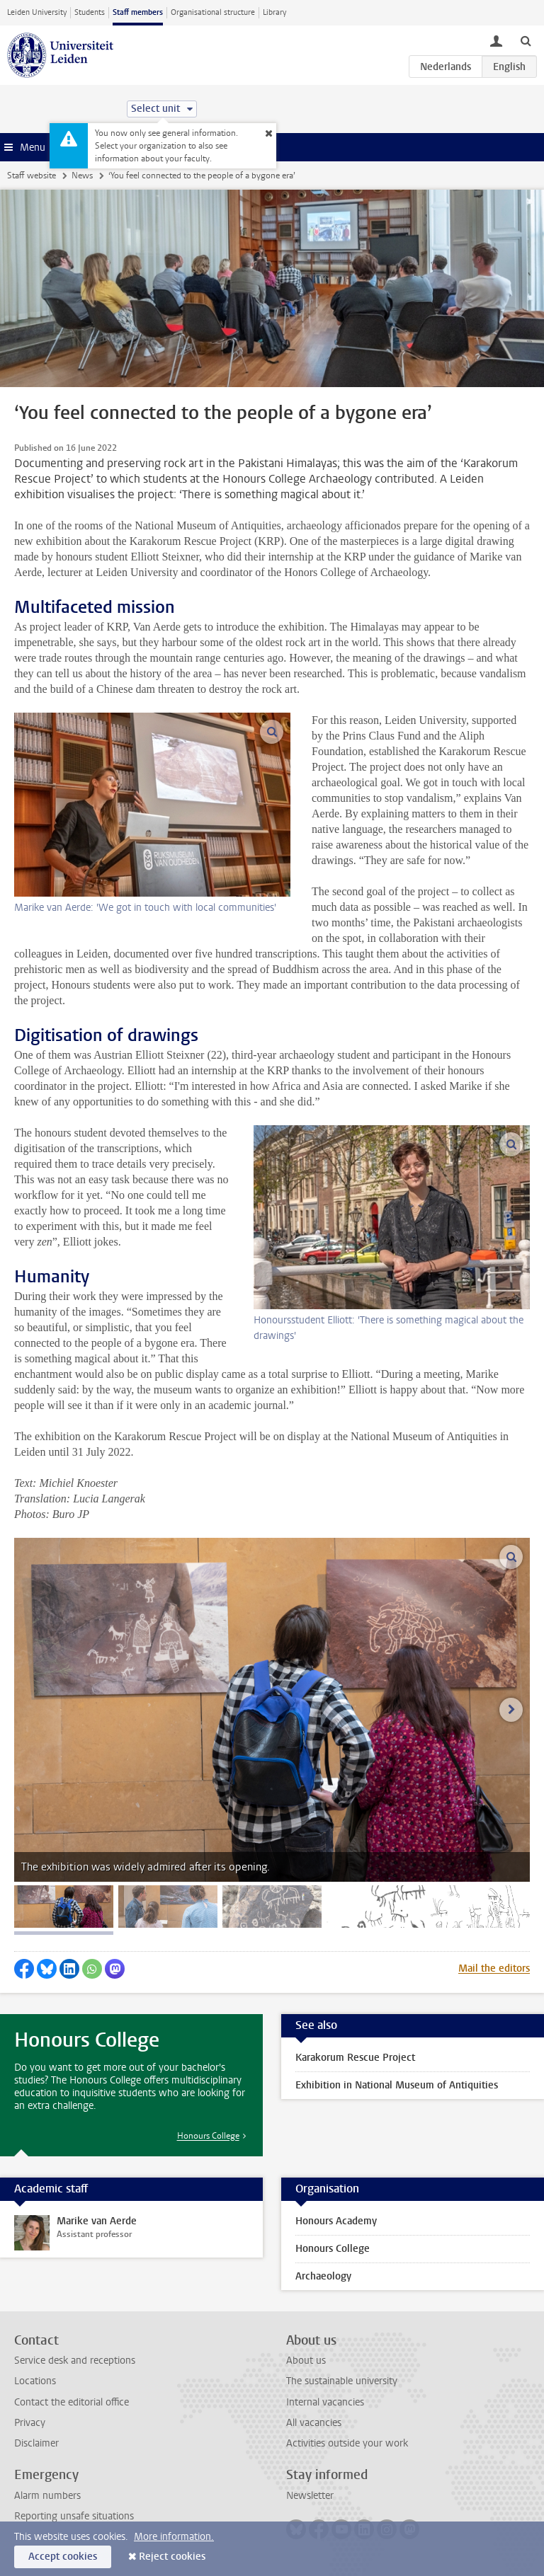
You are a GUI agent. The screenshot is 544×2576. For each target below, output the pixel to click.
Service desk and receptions (74, 2360)
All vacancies (313, 2423)
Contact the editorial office (71, 2402)
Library (274, 12)
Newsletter (310, 2495)
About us (306, 2360)
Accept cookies (62, 2556)
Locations (35, 2381)
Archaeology (323, 2276)
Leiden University (37, 12)
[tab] (63, 1906)
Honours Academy (336, 2221)
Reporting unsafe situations (74, 2516)
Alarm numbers (47, 2495)
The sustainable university (341, 2381)
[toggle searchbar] (525, 40)
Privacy (29, 2423)
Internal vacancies (325, 2402)
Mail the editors (494, 1968)
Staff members (138, 12)
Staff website (31, 175)
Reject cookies (172, 2556)
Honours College (208, 2135)
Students (89, 12)
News (82, 175)
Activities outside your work (347, 2443)
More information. (174, 2536)
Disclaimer (36, 2443)
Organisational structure (213, 12)
